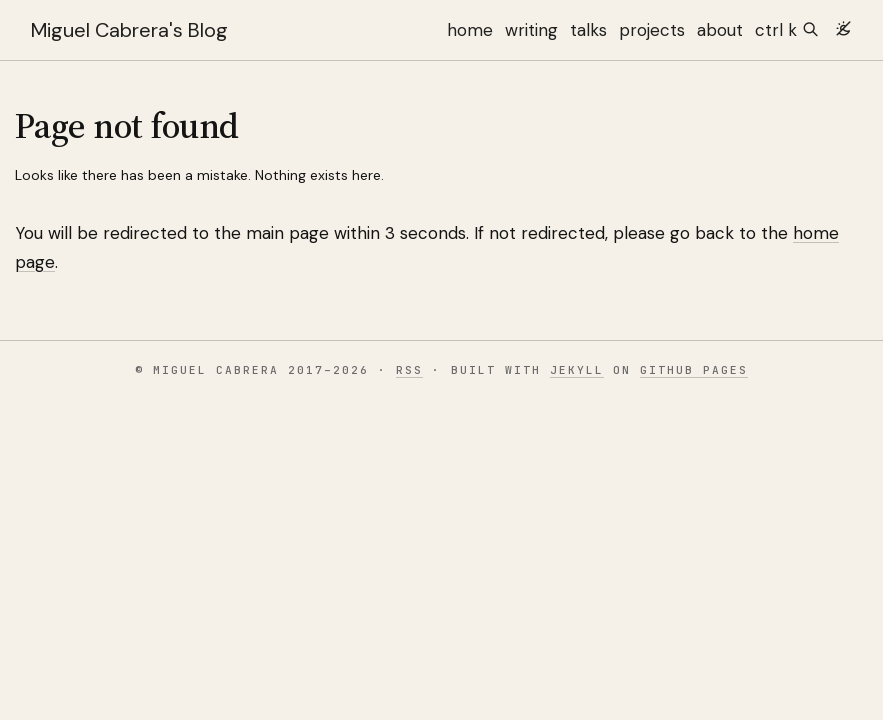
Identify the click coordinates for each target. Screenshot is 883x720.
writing (531, 30)
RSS (409, 370)
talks (588, 30)
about (720, 30)
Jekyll (577, 370)
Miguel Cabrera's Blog (129, 30)
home (470, 30)
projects (652, 30)
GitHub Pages (694, 370)
